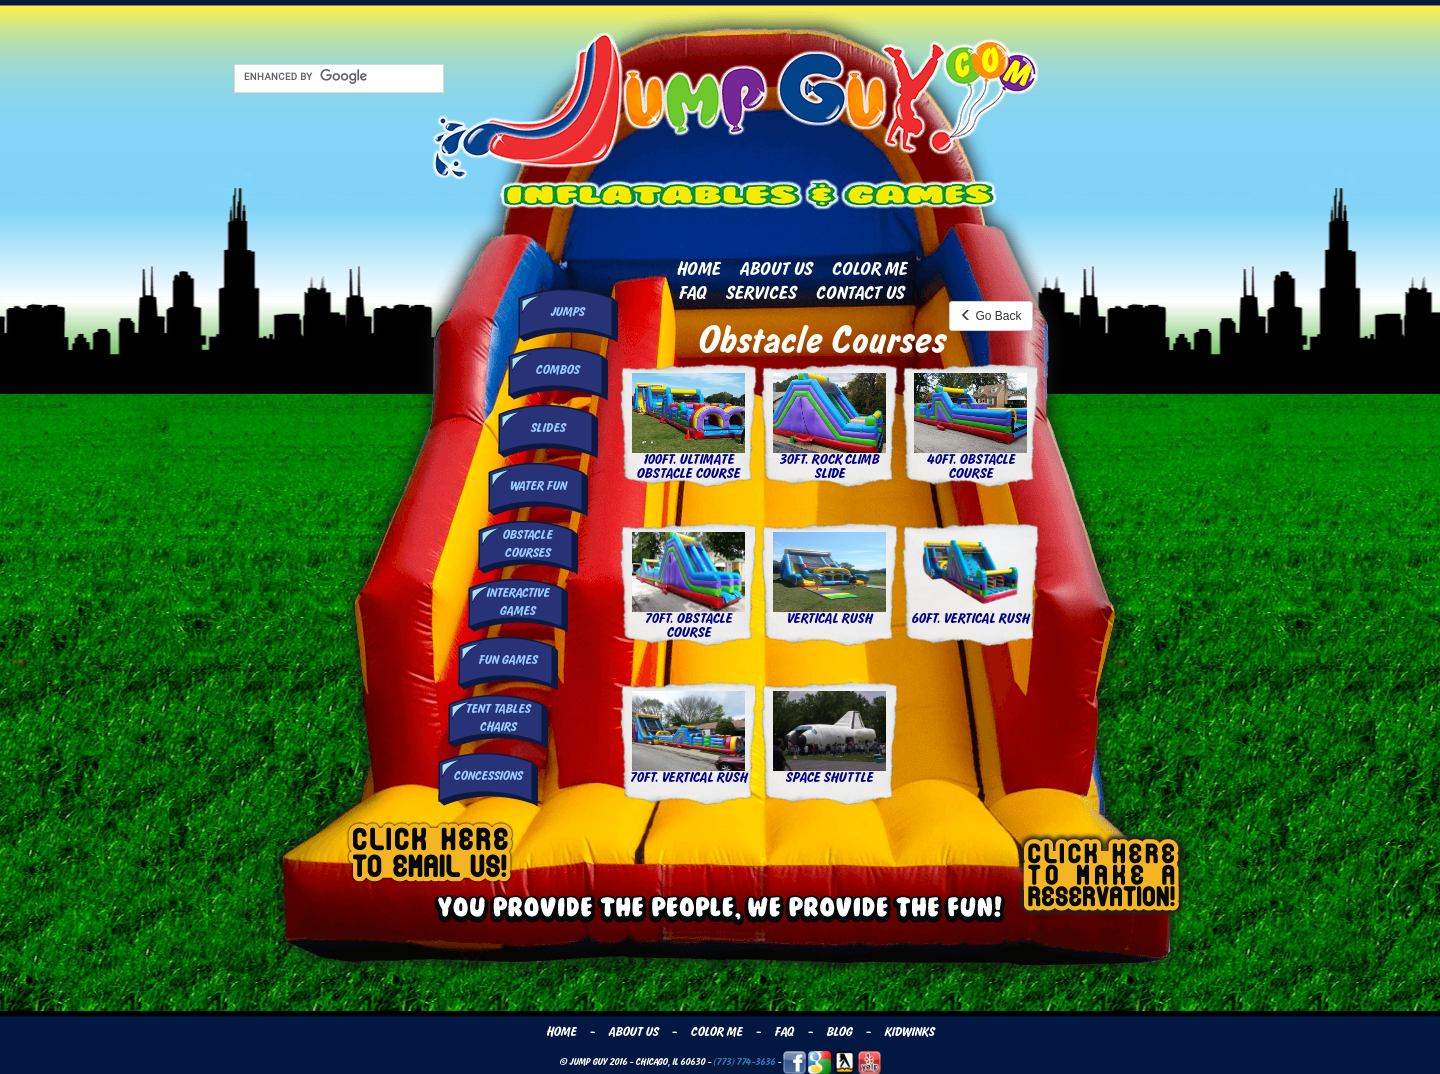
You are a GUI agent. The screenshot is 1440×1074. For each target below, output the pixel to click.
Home (698, 269)
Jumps (567, 312)
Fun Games (507, 660)
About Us (775, 269)
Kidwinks (909, 1032)
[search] (337, 76)
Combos (557, 370)
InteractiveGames (517, 601)
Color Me (869, 269)
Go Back (990, 316)
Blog (839, 1032)
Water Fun (537, 486)
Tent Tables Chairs (497, 717)
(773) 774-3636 (744, 1061)
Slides (547, 428)
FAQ (692, 293)
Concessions (487, 776)
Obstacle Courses (527, 543)
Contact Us (859, 293)
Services (760, 293)
